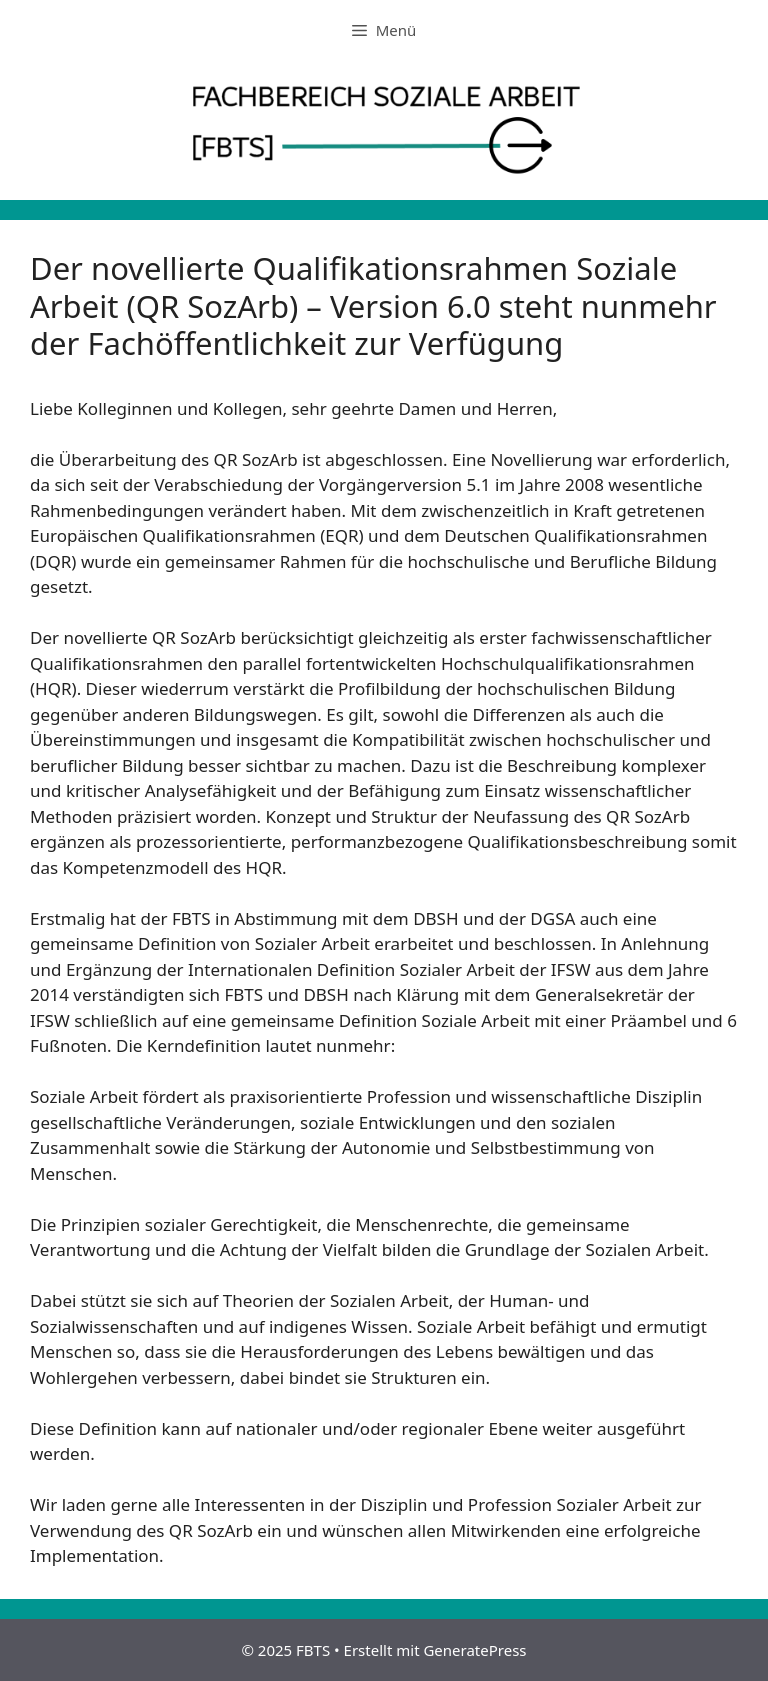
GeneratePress (474, 1650)
